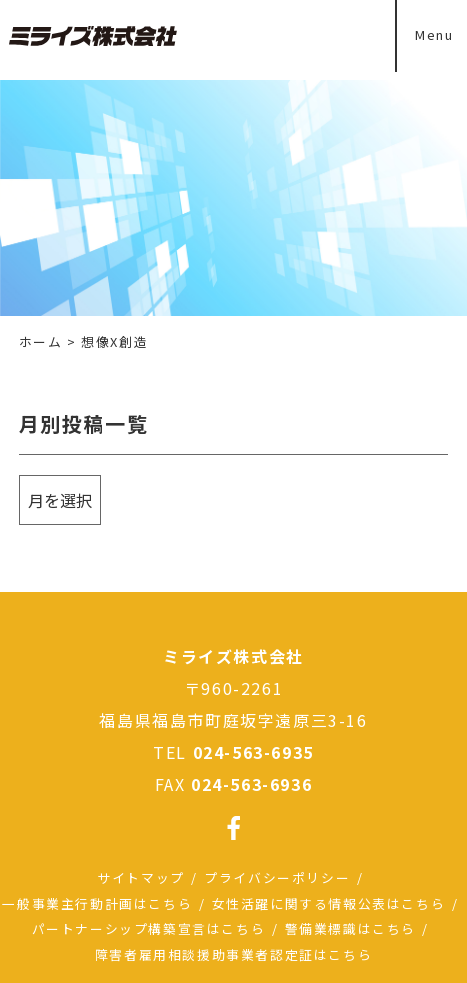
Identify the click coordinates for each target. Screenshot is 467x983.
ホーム (41, 341)
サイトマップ (141, 877)
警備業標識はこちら (350, 928)
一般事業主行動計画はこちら (97, 903)
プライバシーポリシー (277, 877)
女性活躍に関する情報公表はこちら (329, 903)
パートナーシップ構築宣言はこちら (149, 928)
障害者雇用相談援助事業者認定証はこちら (233, 954)
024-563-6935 (253, 752)
